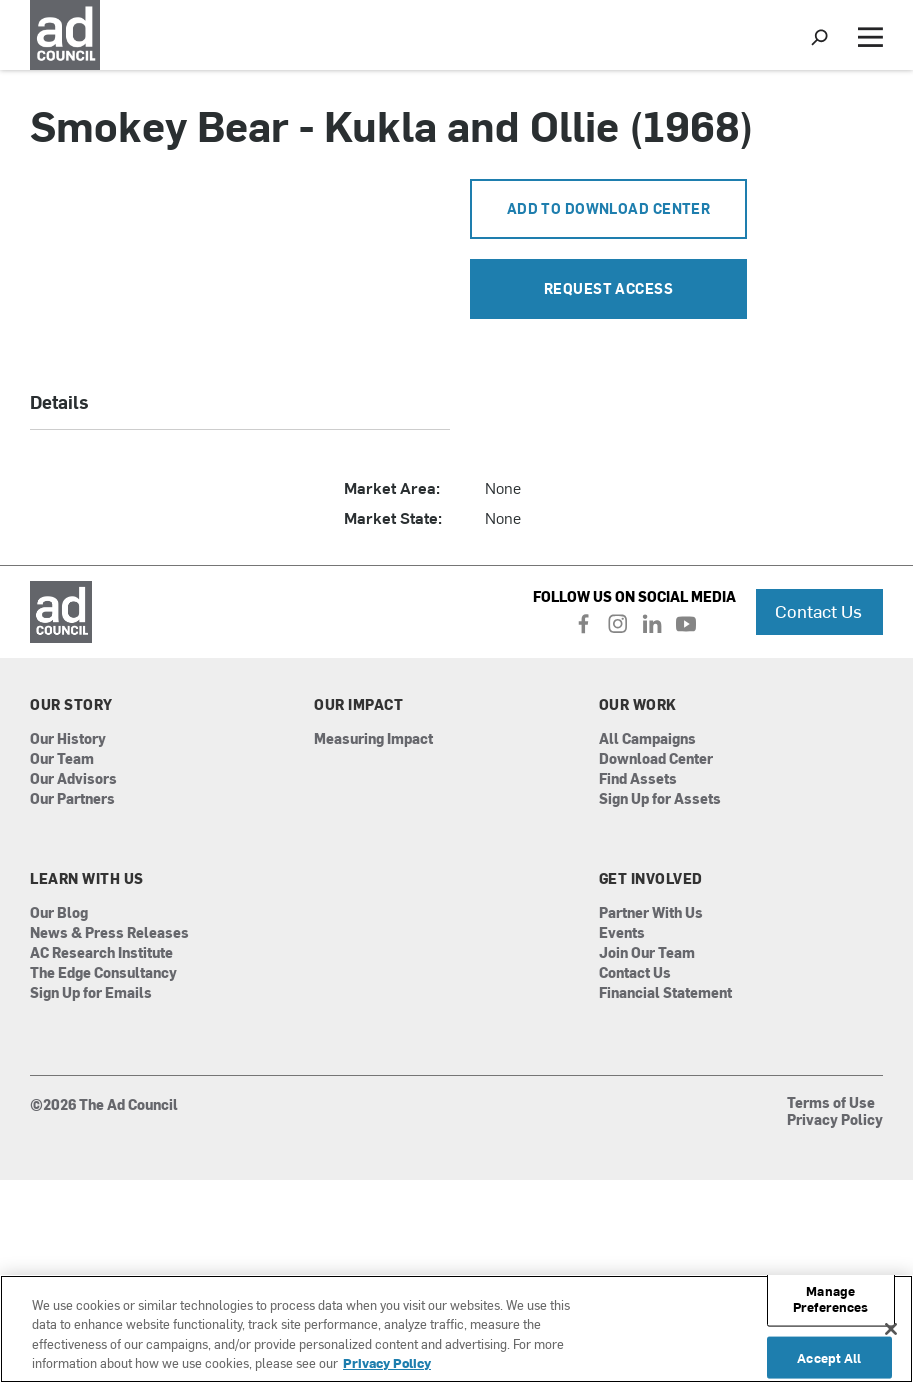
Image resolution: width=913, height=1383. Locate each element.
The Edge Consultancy (103, 973)
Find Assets (638, 779)
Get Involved (651, 879)
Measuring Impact (373, 739)
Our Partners (72, 799)
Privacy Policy (835, 1121)
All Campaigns (647, 739)
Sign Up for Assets (660, 799)
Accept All (829, 1357)
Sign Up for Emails (91, 993)
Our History (68, 739)
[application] (240, 267)
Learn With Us (87, 879)
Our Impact (358, 705)
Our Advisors (73, 779)
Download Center (656, 759)
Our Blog (59, 913)
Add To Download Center (609, 208)
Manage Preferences (830, 1298)
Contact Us (818, 610)
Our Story (71, 705)
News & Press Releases (109, 933)
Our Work (638, 705)
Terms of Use (831, 1104)
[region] (456, 1329)
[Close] (891, 1329)
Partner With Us (651, 913)
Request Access (608, 288)
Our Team (62, 759)
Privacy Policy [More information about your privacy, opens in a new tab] (387, 1362)
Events (622, 933)
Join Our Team (647, 953)
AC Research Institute (101, 953)
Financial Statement (665, 993)
